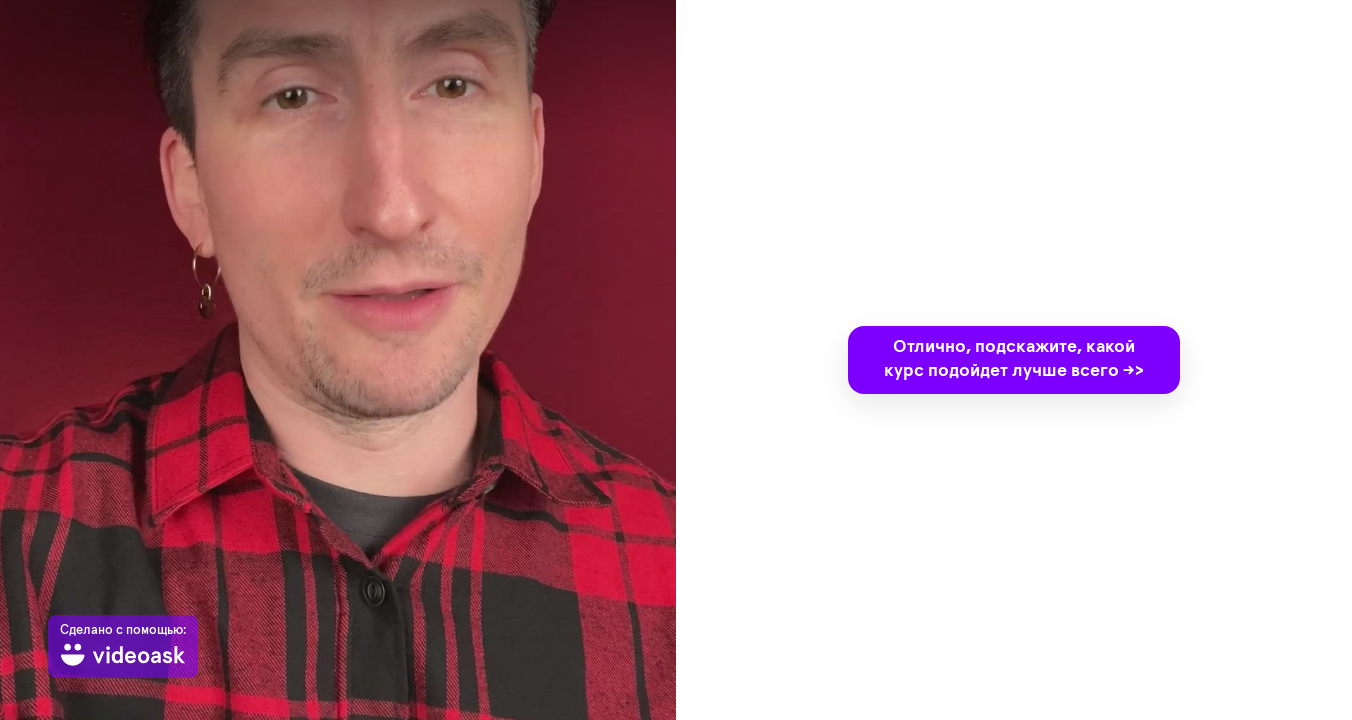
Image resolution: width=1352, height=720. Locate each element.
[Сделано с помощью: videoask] (123, 646)
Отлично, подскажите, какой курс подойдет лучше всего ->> (1014, 359)
